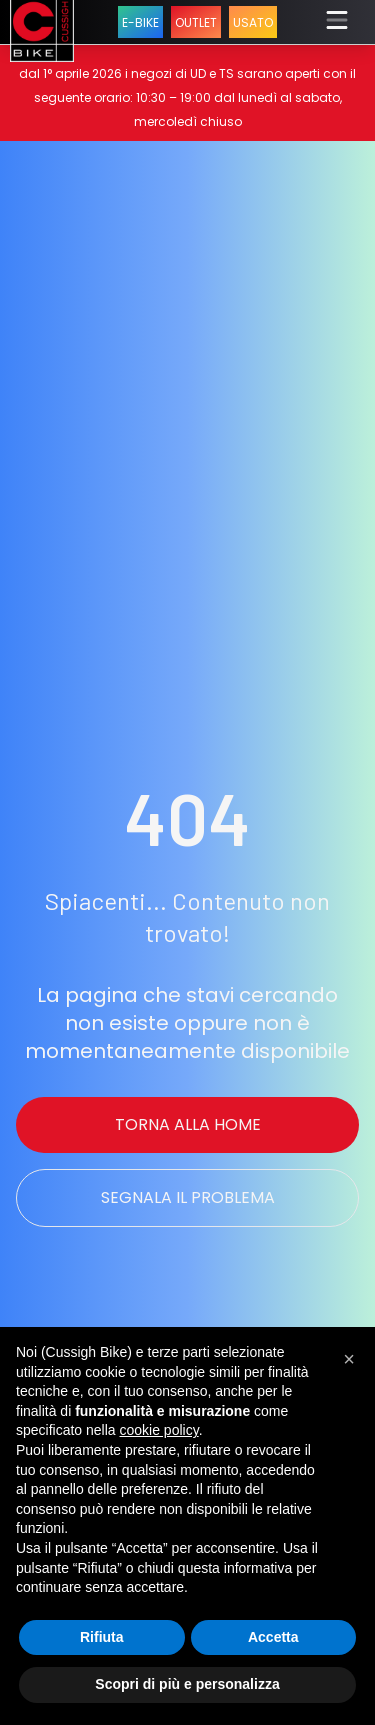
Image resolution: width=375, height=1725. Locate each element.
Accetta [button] (273, 1637)
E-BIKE (140, 22)
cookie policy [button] (159, 1430)
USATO (253, 22)
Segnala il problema (188, 1197)
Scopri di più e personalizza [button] (187, 1684)
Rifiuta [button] (102, 1637)
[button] (349, 1359)
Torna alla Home (188, 1124)
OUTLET (196, 22)
